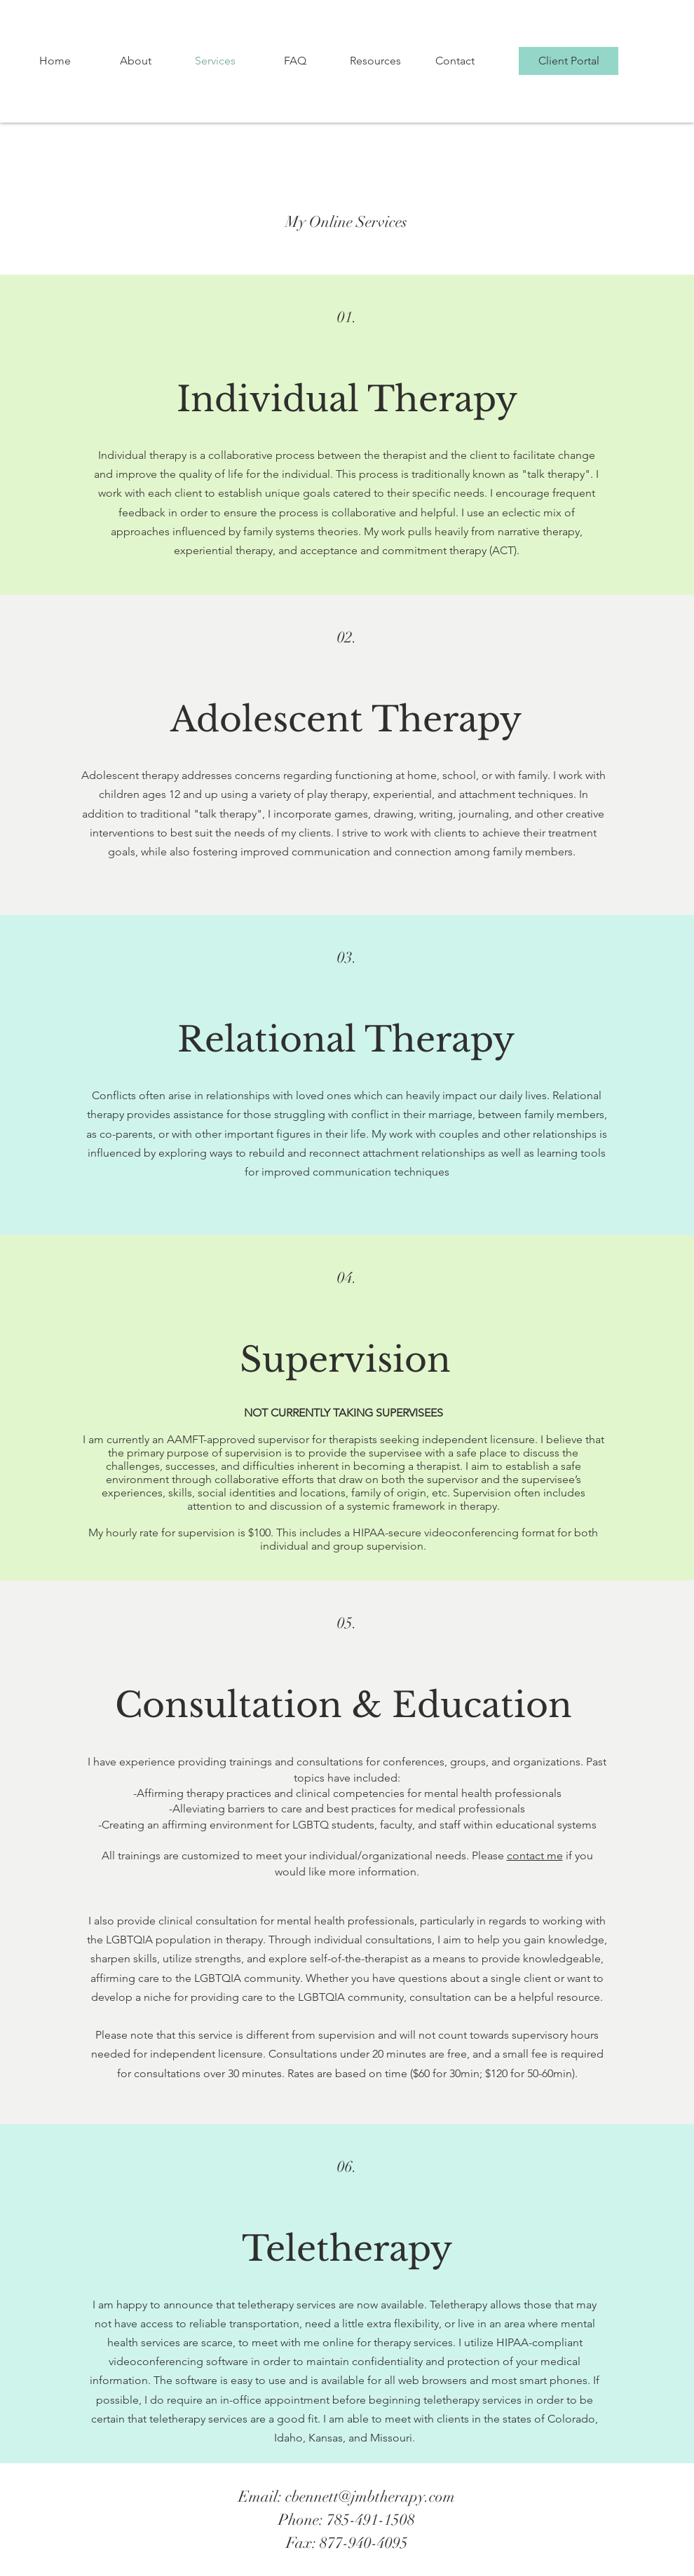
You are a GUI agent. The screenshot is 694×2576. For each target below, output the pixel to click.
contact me (535, 1855)
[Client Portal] (568, 61)
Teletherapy (347, 2248)
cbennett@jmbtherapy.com (370, 2496)
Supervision (345, 1359)
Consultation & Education (343, 1704)
